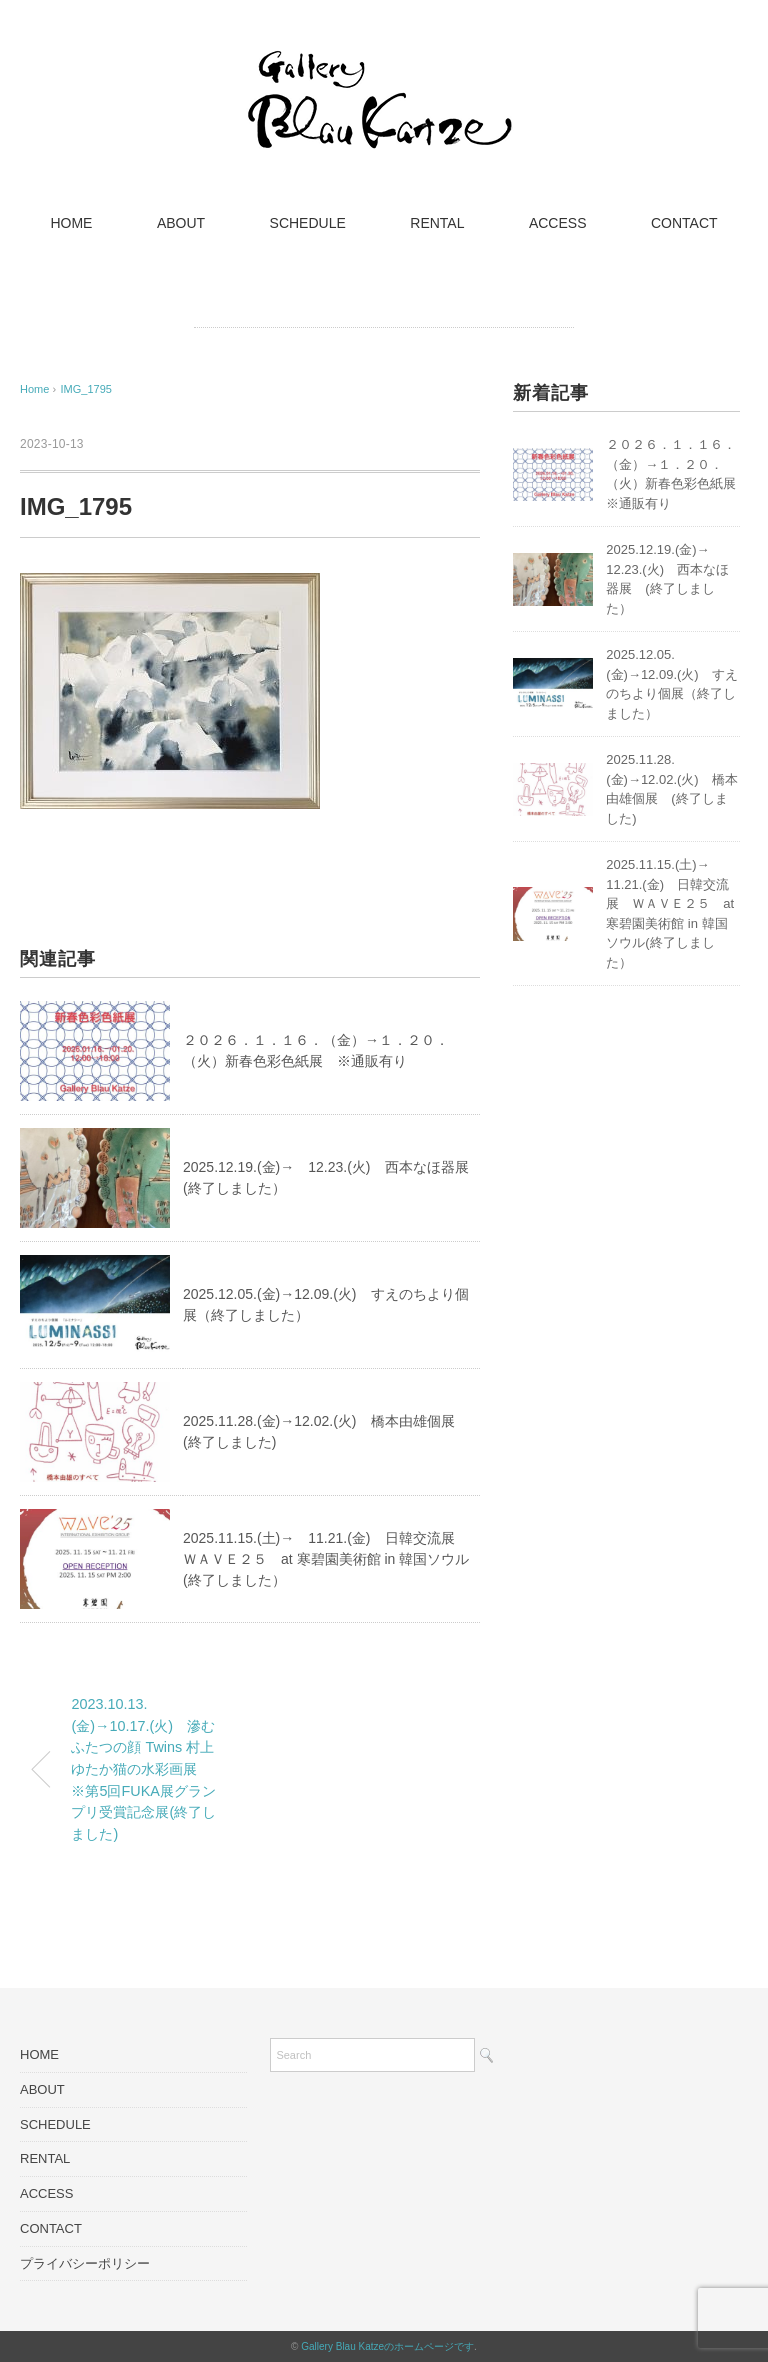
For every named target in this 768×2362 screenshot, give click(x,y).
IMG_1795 (86, 389)
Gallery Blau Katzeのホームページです (387, 2346)
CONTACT (684, 223)
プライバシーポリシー (85, 2263)
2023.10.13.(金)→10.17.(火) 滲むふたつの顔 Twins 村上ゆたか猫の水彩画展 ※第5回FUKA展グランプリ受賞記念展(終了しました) (143, 1769)
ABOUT (181, 223)
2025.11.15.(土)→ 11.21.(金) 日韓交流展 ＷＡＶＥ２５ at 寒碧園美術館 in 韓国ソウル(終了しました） (326, 1559)
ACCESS (558, 223)
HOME (71, 223)
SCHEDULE (308, 223)
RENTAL (437, 223)
